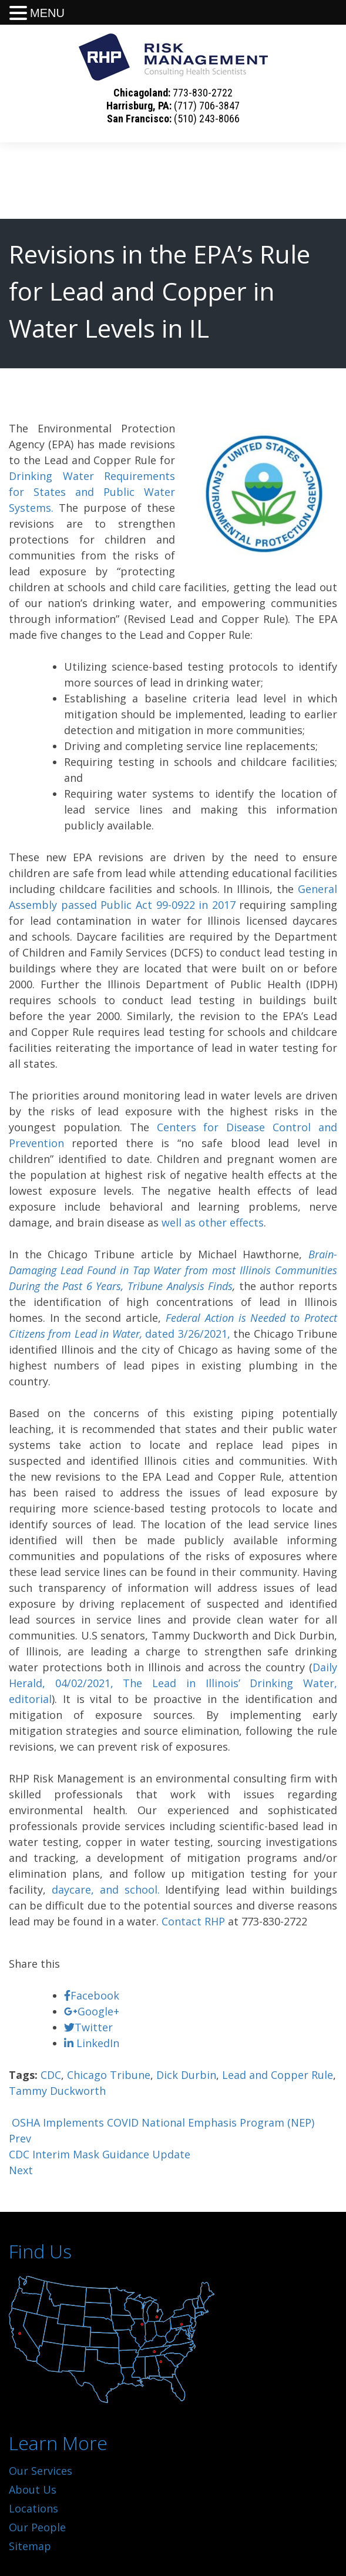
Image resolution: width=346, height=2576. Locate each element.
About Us (32, 2489)
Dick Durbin (186, 2075)
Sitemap (30, 2546)
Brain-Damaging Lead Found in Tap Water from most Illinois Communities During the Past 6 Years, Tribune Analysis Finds (173, 1270)
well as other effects (213, 1222)
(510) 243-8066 (207, 118)
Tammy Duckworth (57, 2091)
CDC (51, 2075)
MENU (47, 12)
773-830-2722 (203, 92)
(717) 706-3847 (207, 105)
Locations (33, 2508)
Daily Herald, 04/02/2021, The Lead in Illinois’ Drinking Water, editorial (173, 1683)
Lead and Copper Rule (277, 2075)
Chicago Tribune (108, 2075)
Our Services (40, 2471)
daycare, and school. (106, 1889)
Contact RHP (193, 1921)
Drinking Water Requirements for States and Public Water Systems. (92, 492)
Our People (37, 2527)
